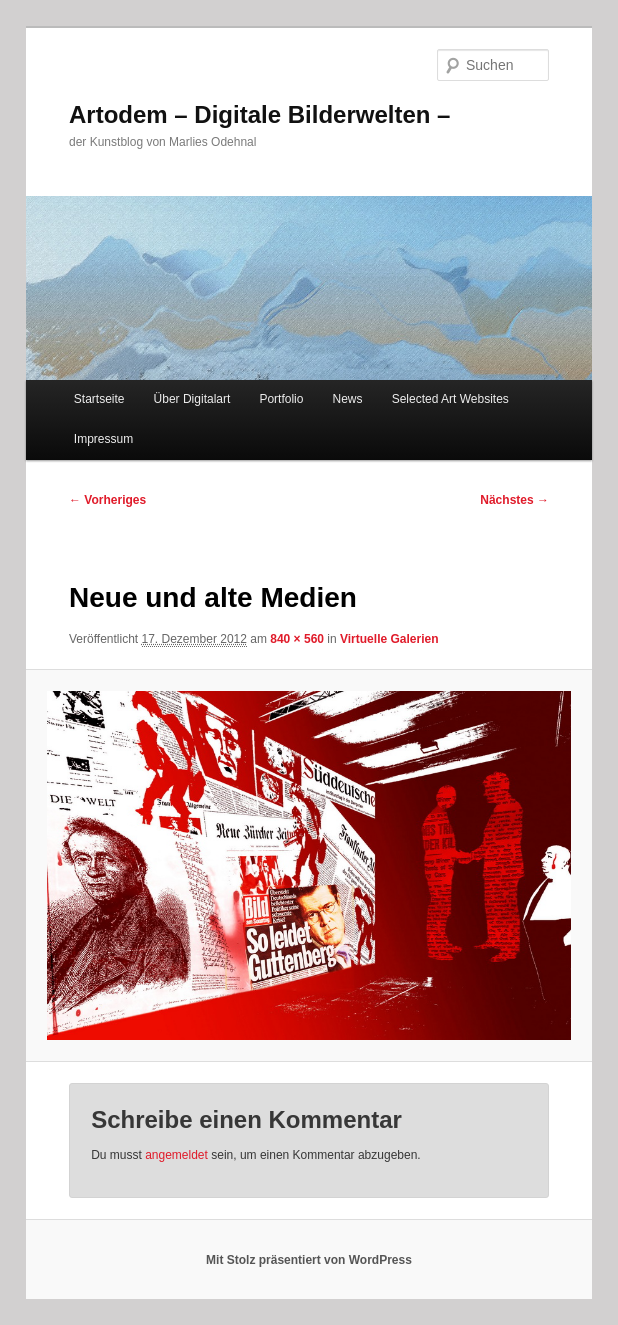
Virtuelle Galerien (389, 639)
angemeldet (176, 1155)
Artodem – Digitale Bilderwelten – (259, 114)
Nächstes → (514, 500)
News (348, 399)
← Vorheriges (107, 500)
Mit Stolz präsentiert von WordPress (309, 1260)
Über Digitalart (192, 399)
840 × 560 (297, 639)
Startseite (99, 399)
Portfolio (281, 399)
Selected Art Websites (450, 399)
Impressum (103, 439)
